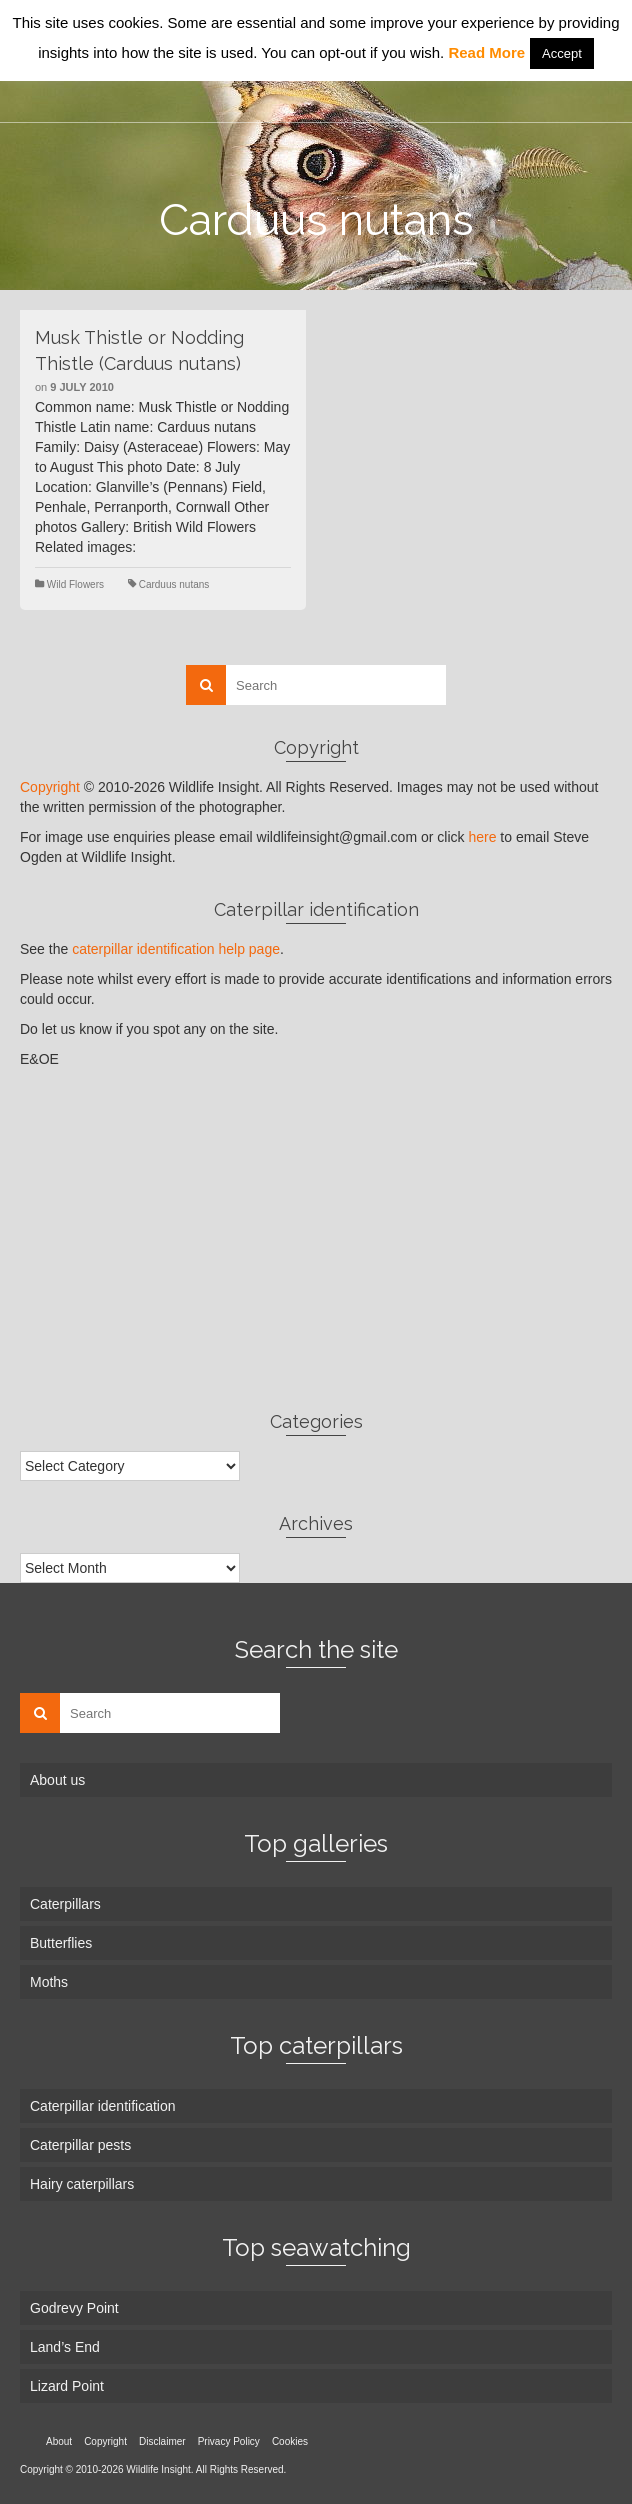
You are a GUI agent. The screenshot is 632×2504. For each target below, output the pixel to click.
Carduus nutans (174, 584)
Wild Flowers (75, 584)
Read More (486, 52)
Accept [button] (562, 53)
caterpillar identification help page (176, 949)
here (482, 837)
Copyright (50, 787)
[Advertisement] (316, 1239)
